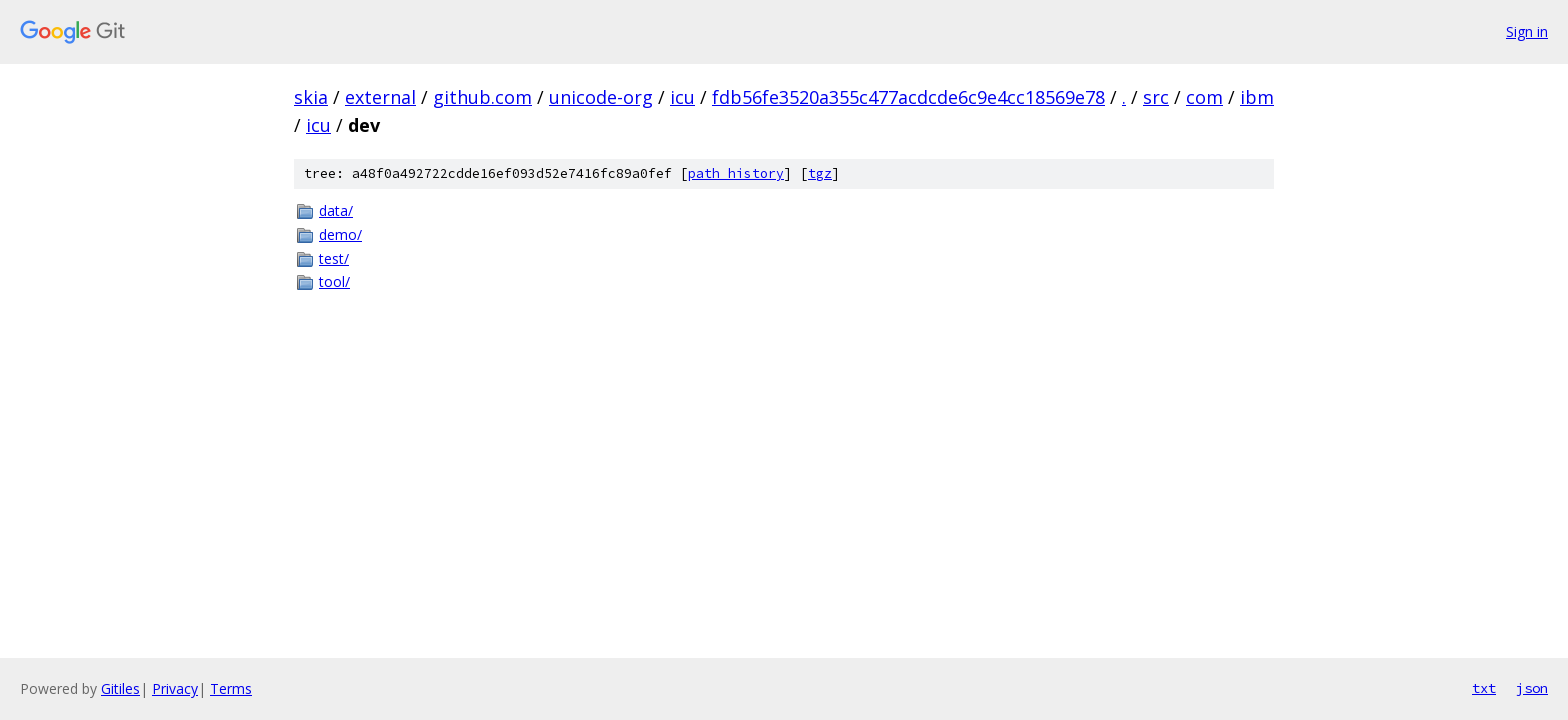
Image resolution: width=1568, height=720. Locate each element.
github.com (482, 97)
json (1532, 688)
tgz (820, 173)
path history (736, 173)
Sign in (1527, 31)
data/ (336, 210)
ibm (1257, 97)
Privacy (175, 688)
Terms (231, 688)
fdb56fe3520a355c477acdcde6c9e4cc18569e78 (908, 97)
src (1156, 97)
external (380, 97)
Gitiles (120, 688)
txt (1484, 688)
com (1204, 97)
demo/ (340, 234)
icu (682, 97)
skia (311, 97)
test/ (334, 258)
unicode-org (601, 97)
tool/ (334, 281)
